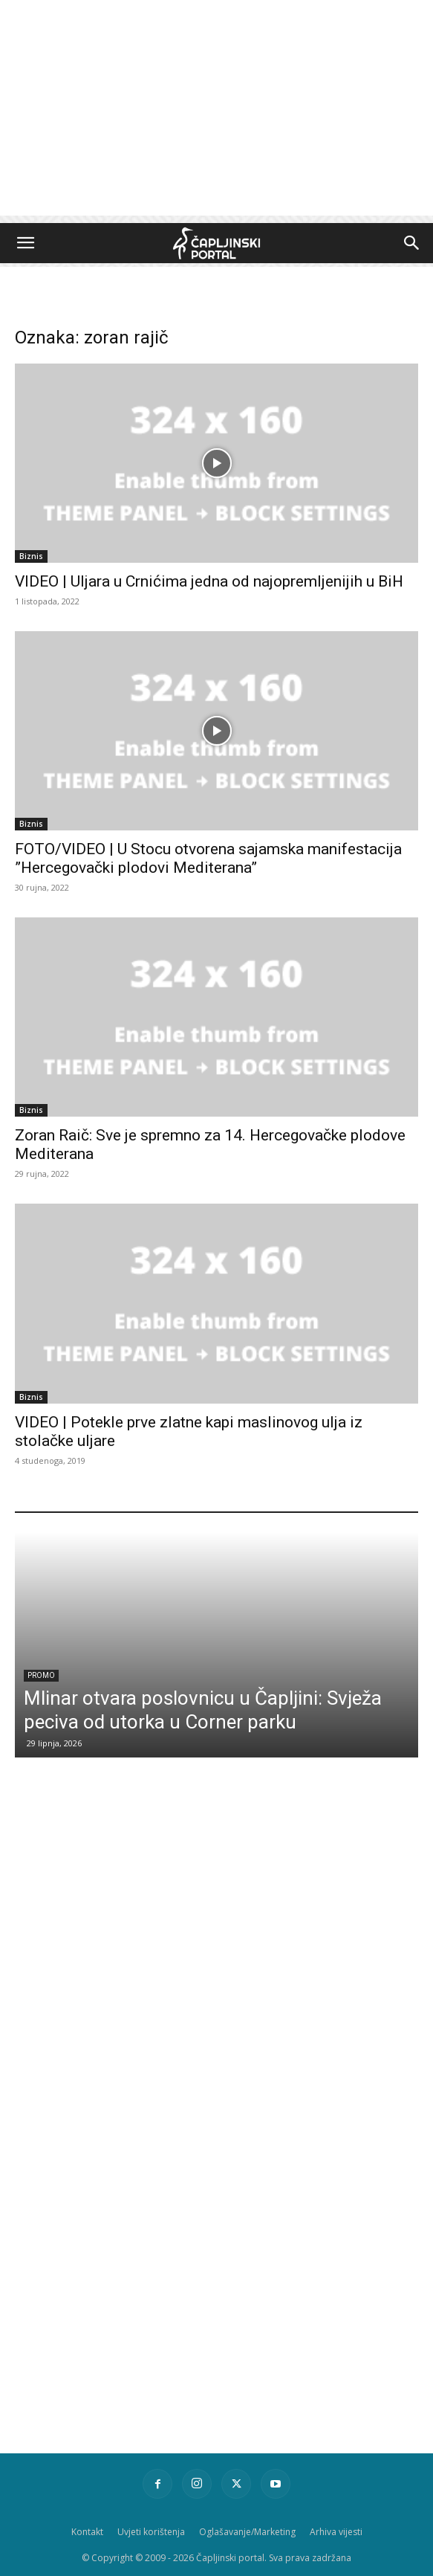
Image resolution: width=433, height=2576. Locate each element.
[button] (25, 243)
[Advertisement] (216, 111)
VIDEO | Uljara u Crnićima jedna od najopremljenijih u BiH (209, 581)
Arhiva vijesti (336, 2531)
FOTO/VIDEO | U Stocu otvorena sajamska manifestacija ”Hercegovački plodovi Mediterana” (208, 858)
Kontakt (87, 2531)
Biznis (31, 556)
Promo (41, 1675)
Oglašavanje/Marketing (247, 2531)
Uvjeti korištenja (151, 2531)
